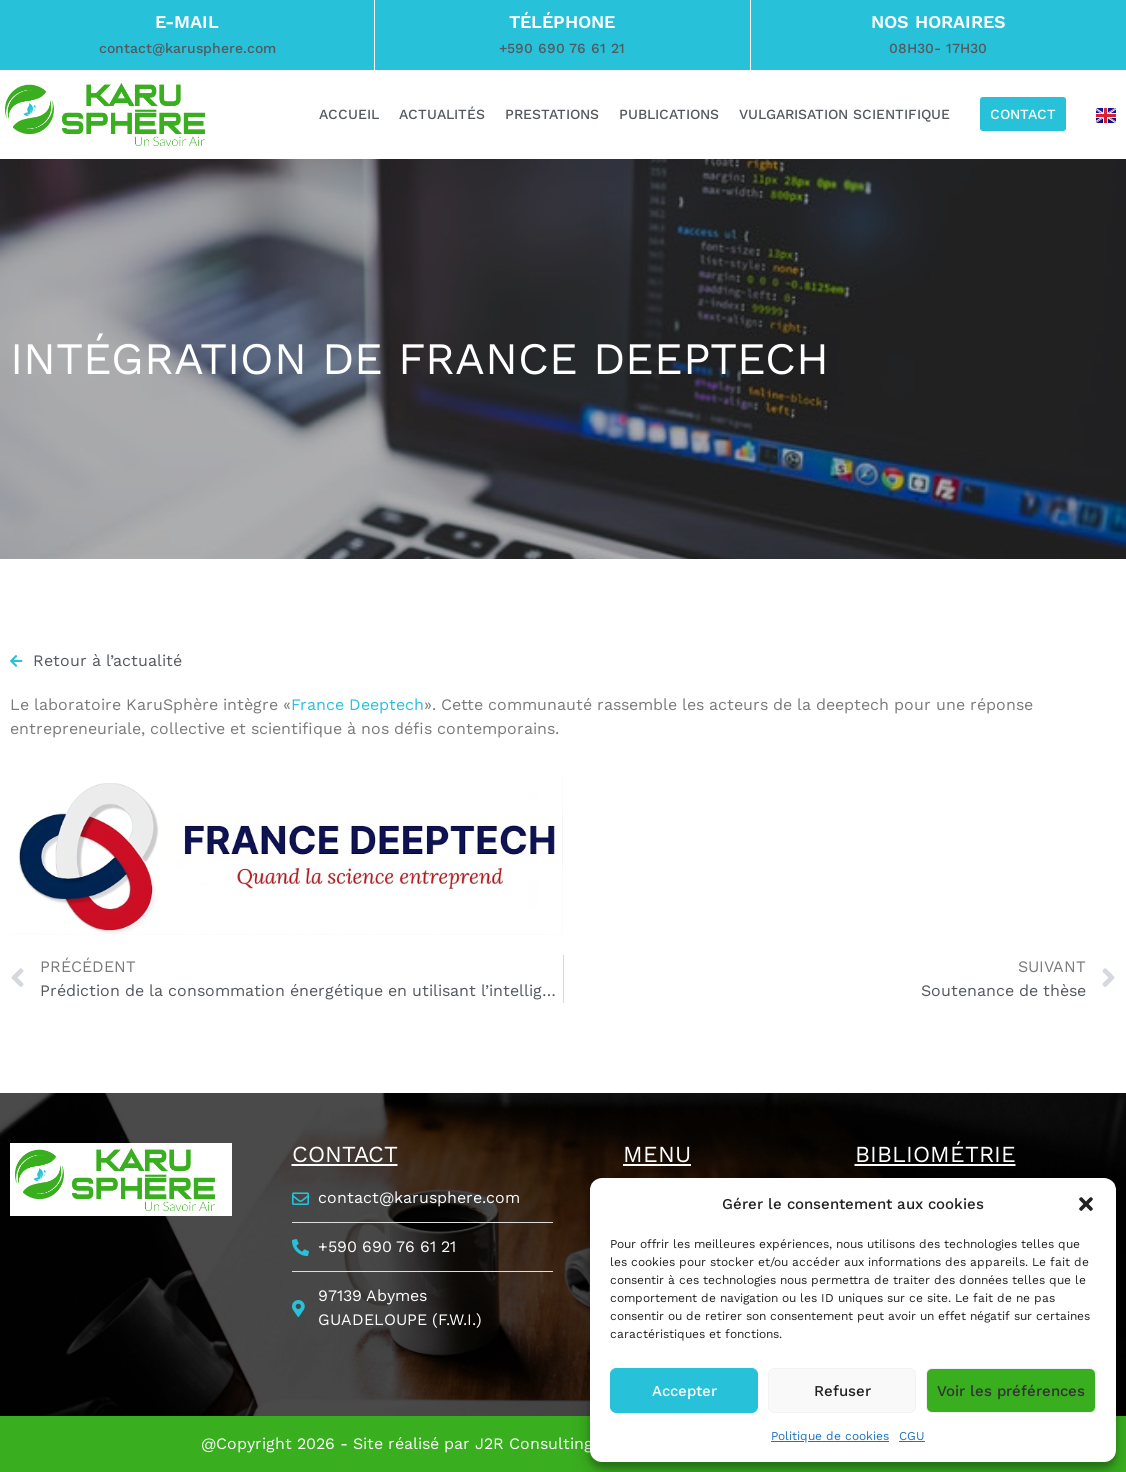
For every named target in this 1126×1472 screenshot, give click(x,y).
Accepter (684, 1391)
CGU (912, 1436)
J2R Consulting (534, 1443)
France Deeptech (357, 704)
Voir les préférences (1011, 1391)
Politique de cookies (830, 1436)
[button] (1086, 1204)
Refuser (842, 1391)
